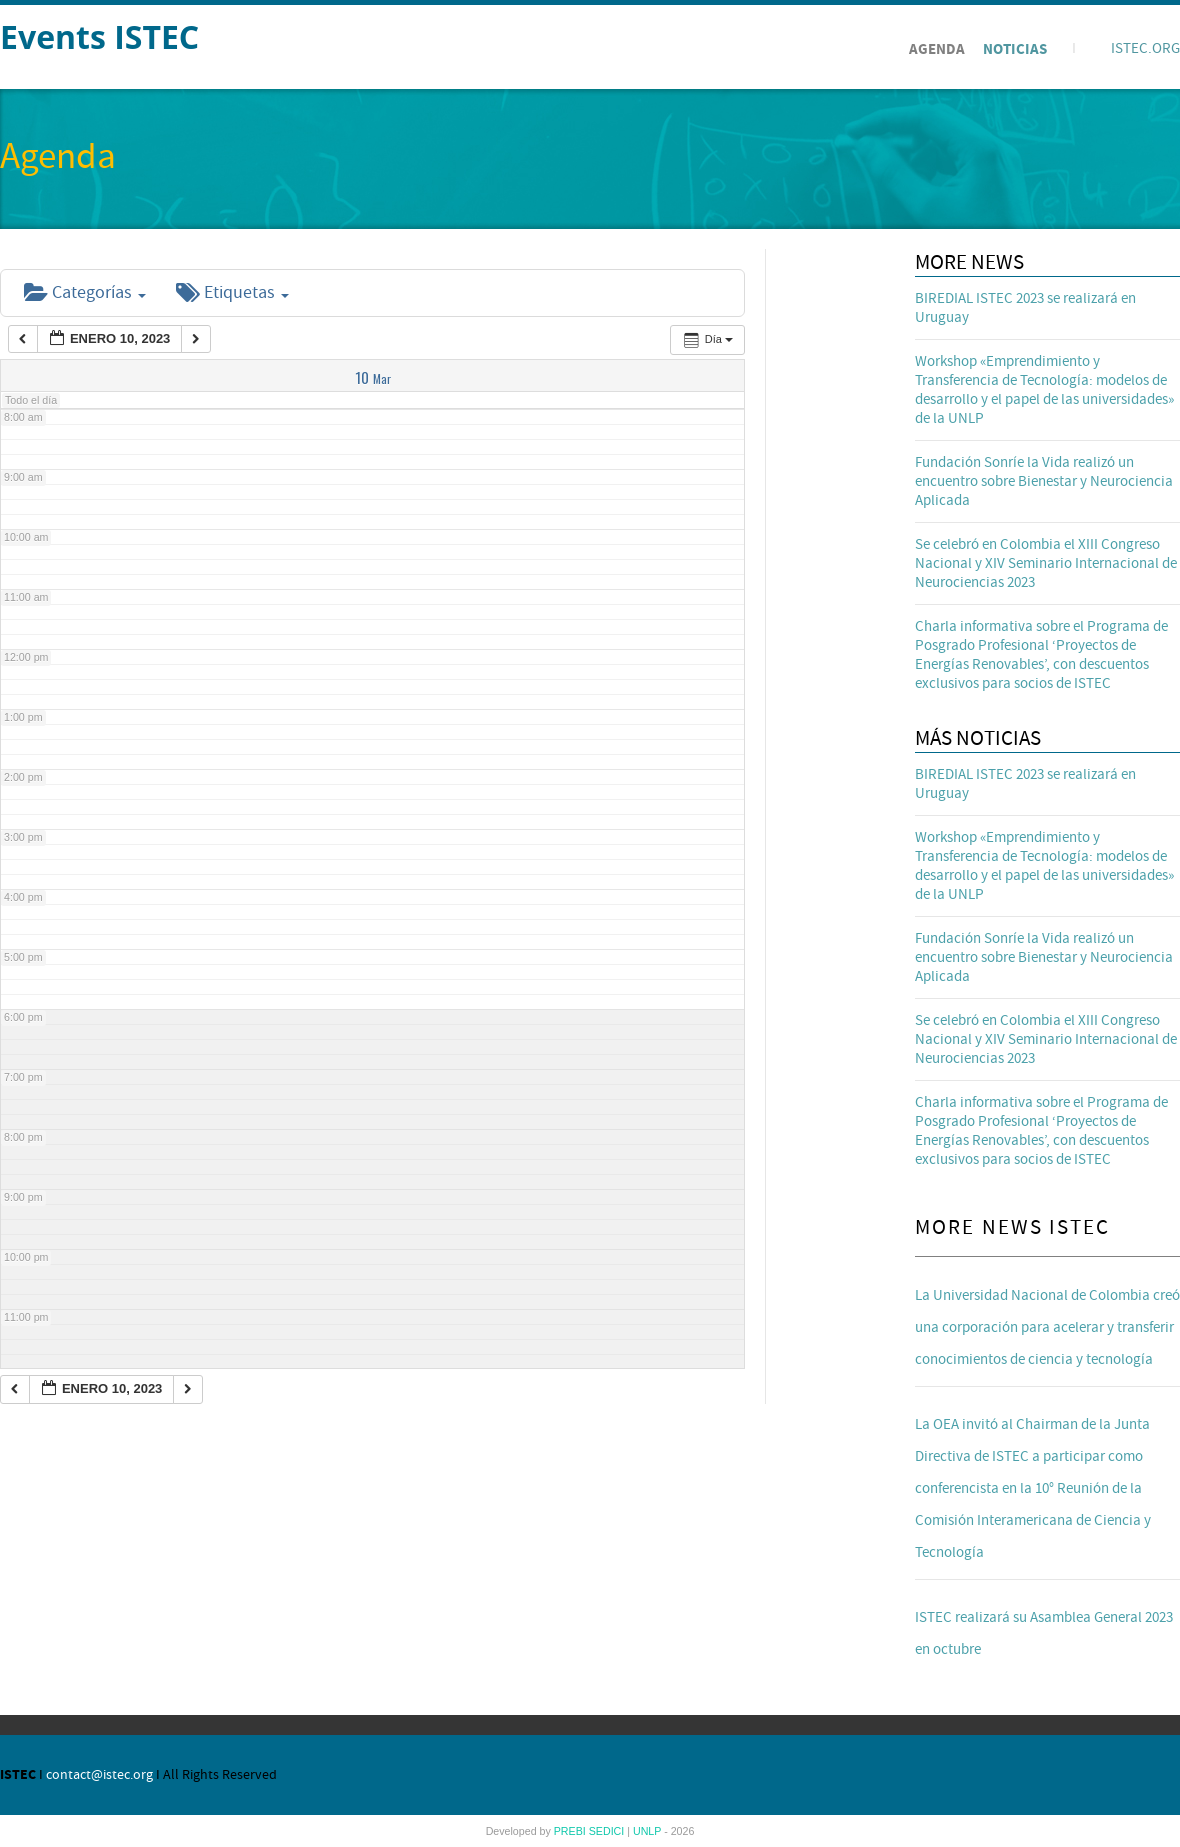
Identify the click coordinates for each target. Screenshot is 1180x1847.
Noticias (1015, 49)
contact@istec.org (99, 1775)
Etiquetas (232, 292)
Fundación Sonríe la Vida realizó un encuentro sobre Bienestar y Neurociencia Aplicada (1044, 481)
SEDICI (608, 1831)
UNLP (648, 1831)
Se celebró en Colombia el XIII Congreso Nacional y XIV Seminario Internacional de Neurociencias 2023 (1046, 563)
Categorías (85, 292)
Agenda (937, 49)
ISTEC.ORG (1145, 48)
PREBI (571, 1831)
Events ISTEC (99, 36)
